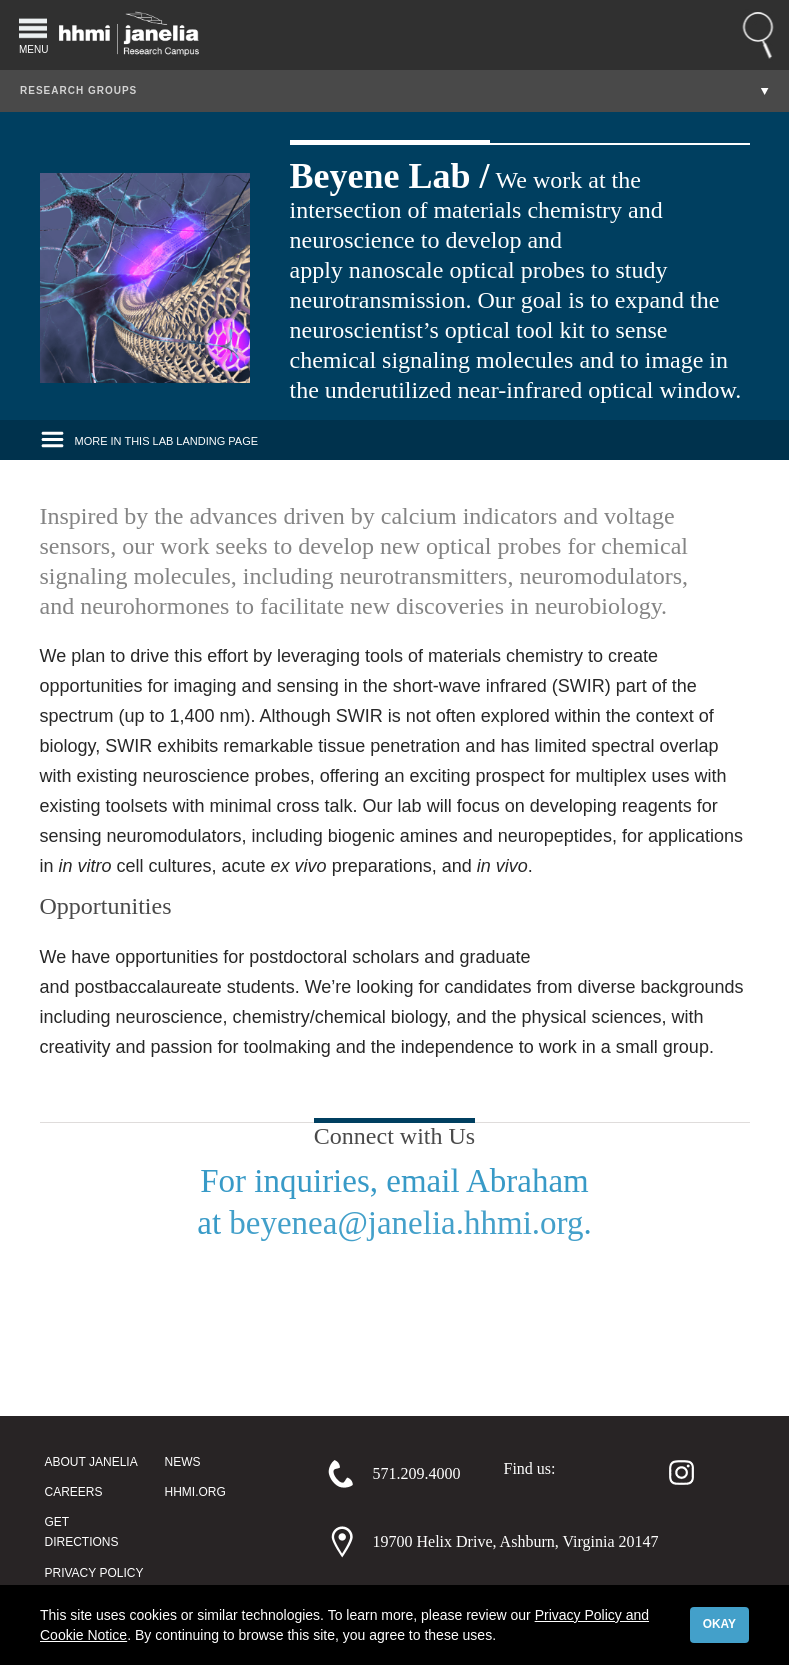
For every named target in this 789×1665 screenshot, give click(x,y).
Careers (74, 1492)
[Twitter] (625, 1472)
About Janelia (91, 1462)
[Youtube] (722, 1472)
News (183, 1462)
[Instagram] (672, 1472)
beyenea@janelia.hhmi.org (406, 1223)
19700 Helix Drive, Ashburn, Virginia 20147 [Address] (516, 1541)
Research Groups (78, 90)
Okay (719, 1624)
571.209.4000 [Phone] (417, 1473)
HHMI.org (195, 1492)
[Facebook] (578, 1472)
